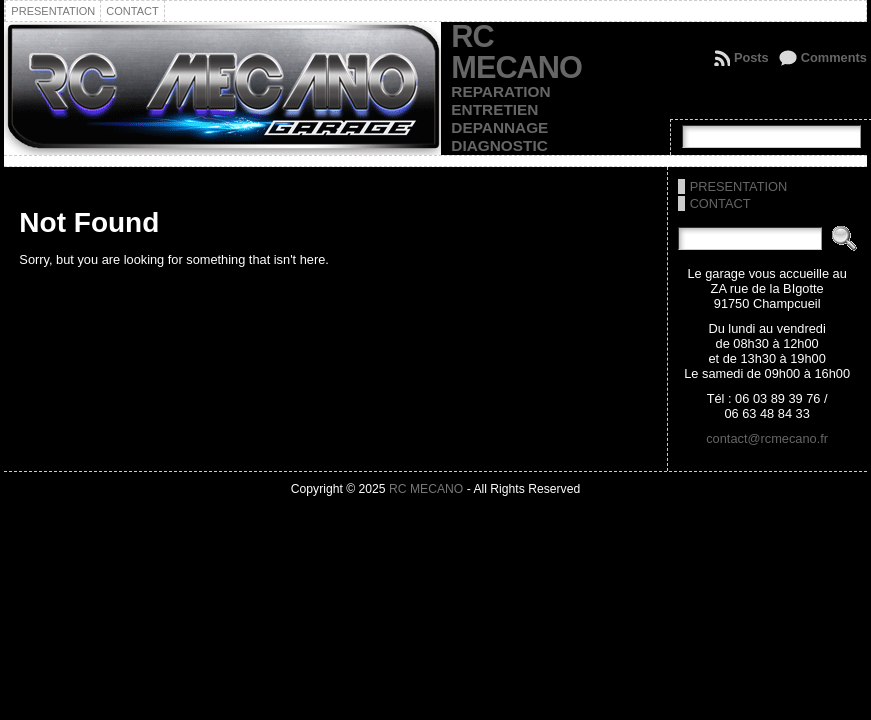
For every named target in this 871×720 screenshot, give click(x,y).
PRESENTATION (739, 186)
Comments (834, 57)
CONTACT (720, 203)
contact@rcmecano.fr (767, 438)
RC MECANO (516, 52)
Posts (751, 57)
